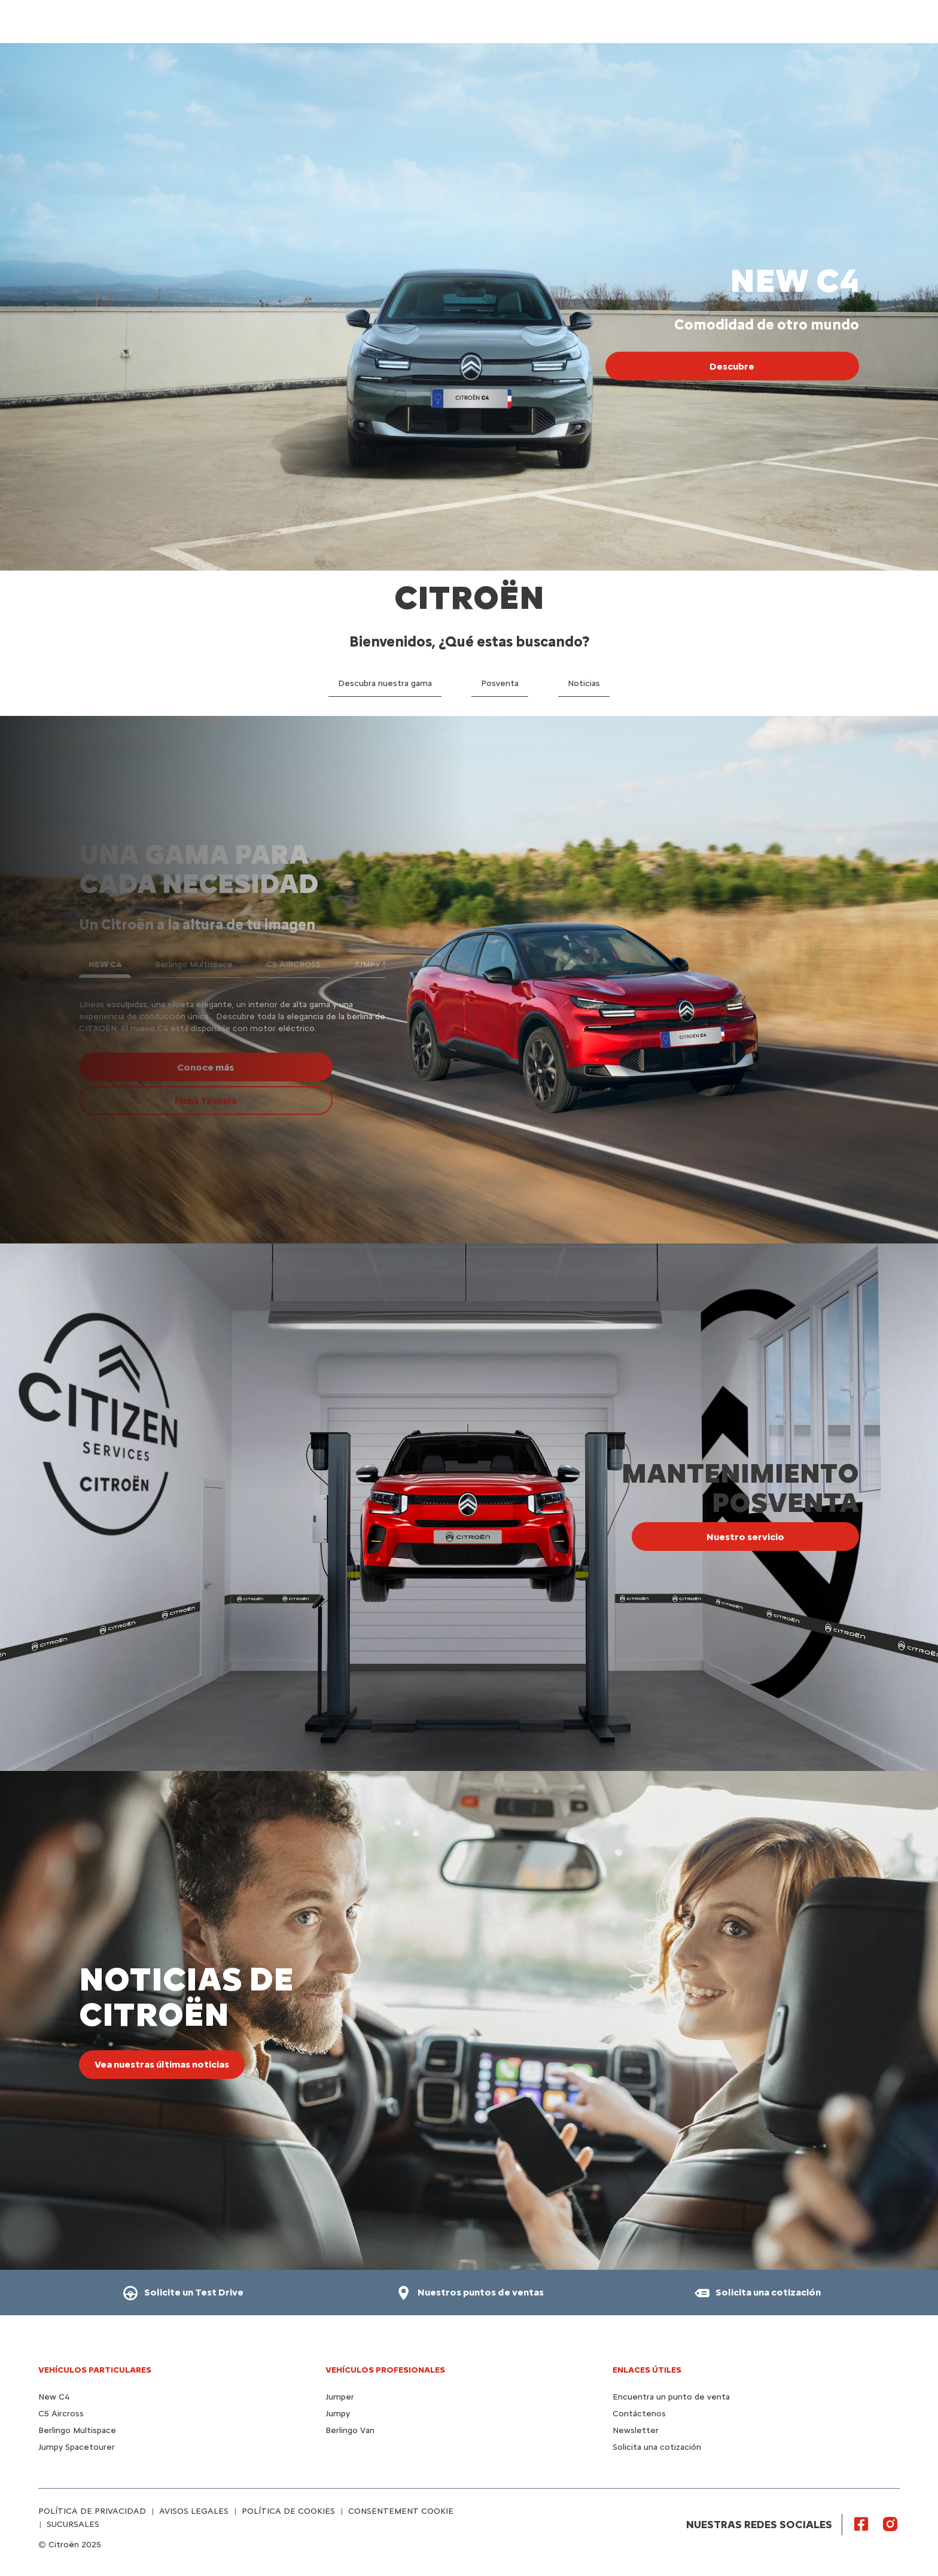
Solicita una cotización (657, 2447)
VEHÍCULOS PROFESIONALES (385, 2370)
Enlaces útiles (647, 2370)
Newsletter (636, 2430)
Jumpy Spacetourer (76, 2447)
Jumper (339, 2397)
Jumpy (337, 2414)
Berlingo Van (349, 2430)
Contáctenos (639, 2414)
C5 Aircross (61, 2414)
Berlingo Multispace (77, 2430)
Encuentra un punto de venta (671, 2397)
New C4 (53, 2397)
